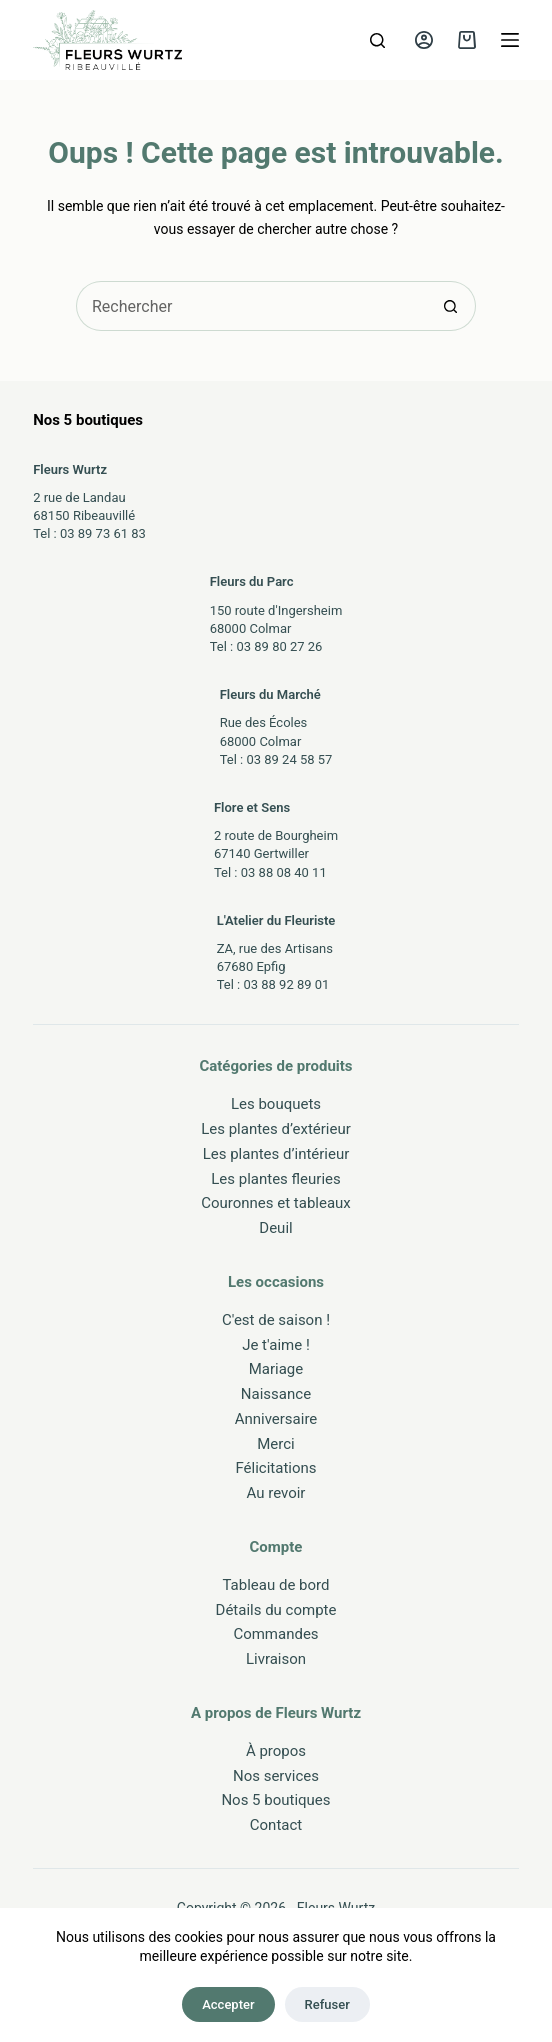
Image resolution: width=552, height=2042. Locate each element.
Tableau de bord (276, 1585)
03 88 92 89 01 (286, 984)
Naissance (276, 1394)
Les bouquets (276, 1104)
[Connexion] (424, 40)
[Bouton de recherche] (451, 306)
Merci (276, 1444)
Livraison (276, 1659)
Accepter (228, 2004)
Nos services (276, 1776)
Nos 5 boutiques (275, 1800)
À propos (276, 1751)
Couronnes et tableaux (276, 1203)
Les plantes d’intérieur (276, 1154)
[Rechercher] (377, 40)
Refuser (327, 2004)
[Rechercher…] (251, 306)
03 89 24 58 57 (289, 759)
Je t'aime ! (276, 1345)
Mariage (276, 1369)
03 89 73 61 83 (103, 533)
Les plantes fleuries (276, 1179)
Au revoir (276, 1493)
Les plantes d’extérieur (276, 1129)
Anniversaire (276, 1419)
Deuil (275, 1228)
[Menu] (510, 40)
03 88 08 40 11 (284, 872)
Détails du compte (276, 1610)
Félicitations (275, 1468)
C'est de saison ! (276, 1320)
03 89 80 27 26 (279, 646)
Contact (276, 1825)
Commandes (275, 1634)
